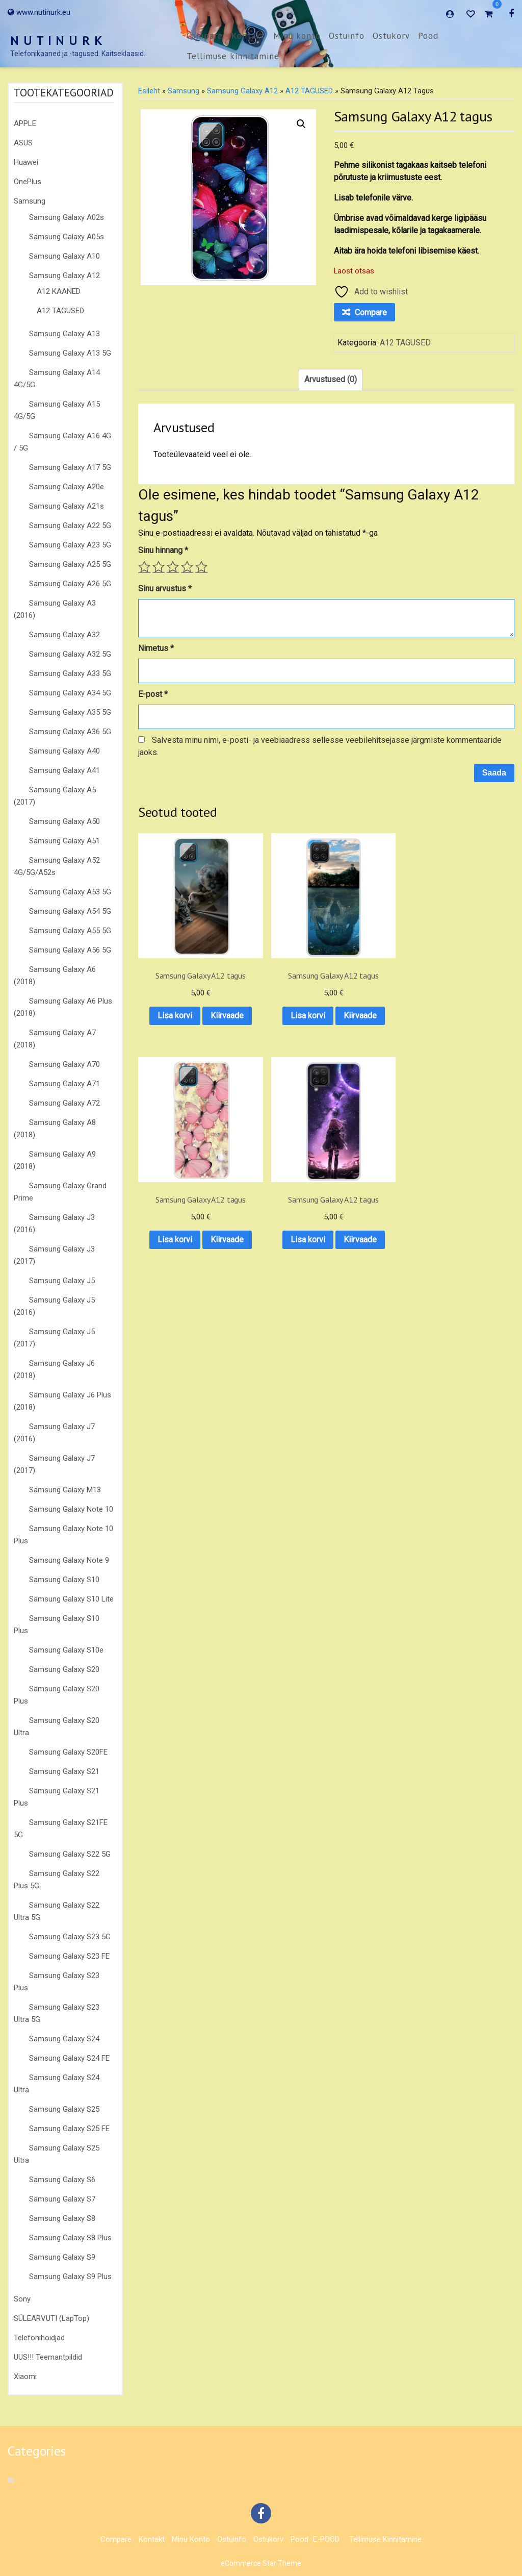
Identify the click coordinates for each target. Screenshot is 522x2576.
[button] (301, 124)
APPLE (25, 123)
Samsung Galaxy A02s (66, 217)
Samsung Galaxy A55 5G (70, 930)
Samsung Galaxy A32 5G (70, 654)
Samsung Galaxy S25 (64, 2109)
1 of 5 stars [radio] (144, 567)
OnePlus (27, 181)
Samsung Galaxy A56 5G (70, 950)
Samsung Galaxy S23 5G (70, 1936)
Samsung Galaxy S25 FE (69, 2128)
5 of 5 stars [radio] (201, 567)
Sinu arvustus (165, 588)
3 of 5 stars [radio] (173, 567)
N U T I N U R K (56, 40)
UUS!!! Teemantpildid (48, 2357)
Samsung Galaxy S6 (62, 2179)
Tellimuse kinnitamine (233, 56)
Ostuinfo (346, 35)
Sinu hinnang (163, 550)
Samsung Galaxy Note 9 (69, 1560)
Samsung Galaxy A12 (64, 275)
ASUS (23, 142)
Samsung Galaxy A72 (64, 1103)
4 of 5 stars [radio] (187, 567)
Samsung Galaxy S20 (64, 1669)
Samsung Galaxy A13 (64, 333)
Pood (428, 35)
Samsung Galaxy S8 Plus (70, 2237)
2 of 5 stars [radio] (158, 567)
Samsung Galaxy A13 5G (70, 353)
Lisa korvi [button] (179, 984)
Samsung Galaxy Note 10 (71, 1509)
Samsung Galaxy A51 (64, 840)
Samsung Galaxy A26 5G (70, 583)
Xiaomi (25, 2376)
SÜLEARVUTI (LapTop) (51, 2318)
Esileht (149, 90)
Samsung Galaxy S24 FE (69, 2058)
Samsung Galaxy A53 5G (70, 891)
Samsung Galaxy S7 (62, 2199)
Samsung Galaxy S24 (64, 2038)
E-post (153, 694)
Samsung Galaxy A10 (64, 256)
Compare (205, 35)
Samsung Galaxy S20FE (68, 1752)
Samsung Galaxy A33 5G (70, 673)
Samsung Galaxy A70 (64, 1064)
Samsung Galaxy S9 (62, 2257)
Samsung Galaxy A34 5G (70, 692)
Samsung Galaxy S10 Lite (71, 1599)
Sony (22, 2299)
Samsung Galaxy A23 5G (70, 544)
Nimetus (156, 648)
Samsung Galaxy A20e (66, 486)
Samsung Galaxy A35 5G (70, 712)
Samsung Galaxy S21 (64, 1771)
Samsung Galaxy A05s (66, 236)
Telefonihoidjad (39, 2337)
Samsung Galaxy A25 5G (70, 564)
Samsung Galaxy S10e (66, 1650)
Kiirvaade (179, 1010)
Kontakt (248, 35)
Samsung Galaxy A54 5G (70, 911)
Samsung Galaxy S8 (62, 2218)
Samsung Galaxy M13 (65, 1489)
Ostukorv (391, 35)
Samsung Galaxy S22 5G (70, 1854)
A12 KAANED (59, 291)
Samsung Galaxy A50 (64, 821)
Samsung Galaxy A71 (64, 1083)
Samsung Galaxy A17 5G (70, 467)
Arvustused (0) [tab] (330, 379)
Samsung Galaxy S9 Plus (70, 2276)
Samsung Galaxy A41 (64, 770)
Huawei (26, 162)
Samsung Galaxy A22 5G (70, 525)
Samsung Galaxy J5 (62, 1280)
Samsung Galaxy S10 (64, 1579)
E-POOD (326, 2539)
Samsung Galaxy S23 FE (69, 1956)
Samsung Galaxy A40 (64, 751)
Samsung (29, 201)
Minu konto (297, 35)
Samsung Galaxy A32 (64, 634)
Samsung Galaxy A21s (66, 506)
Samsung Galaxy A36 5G (70, 731)
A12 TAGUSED (60, 310)
